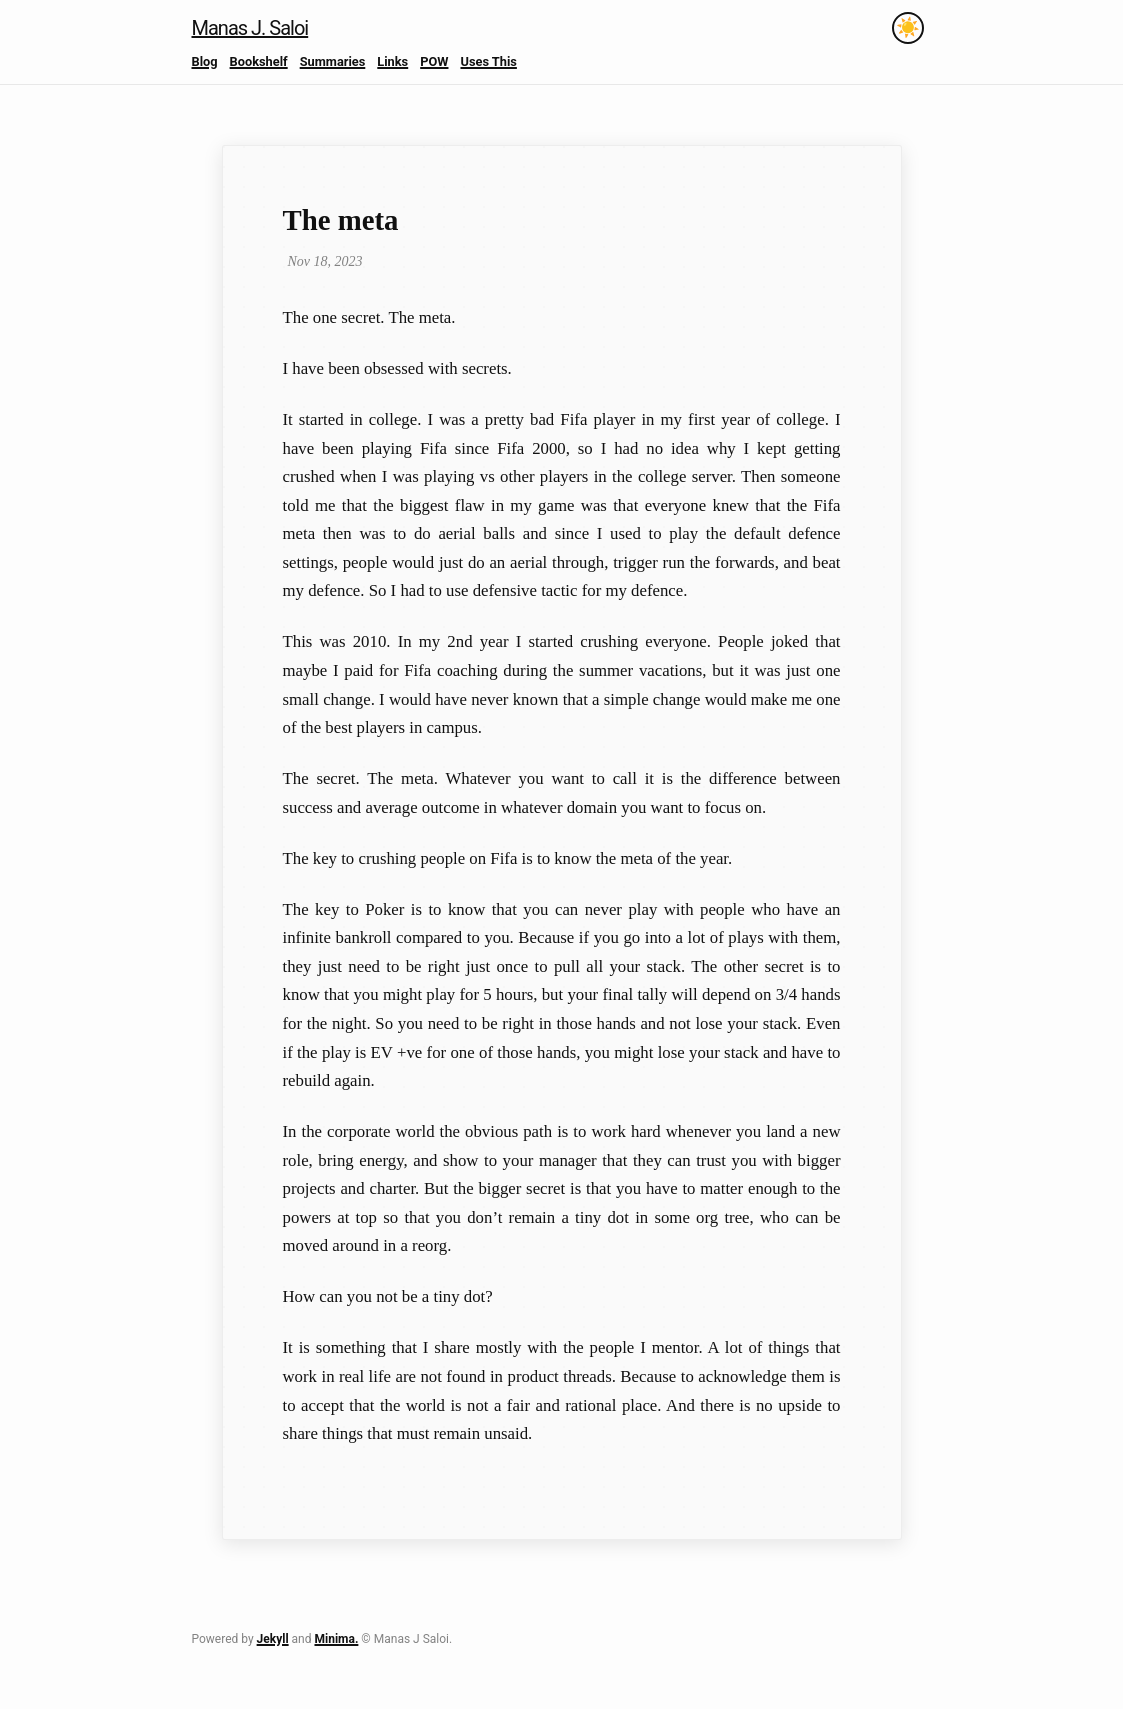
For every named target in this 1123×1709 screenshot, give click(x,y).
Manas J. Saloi (250, 28)
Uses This (488, 61)
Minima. (336, 1639)
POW (434, 61)
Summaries (333, 61)
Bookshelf (259, 61)
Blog (205, 61)
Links (392, 61)
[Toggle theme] (908, 28)
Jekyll (273, 1639)
